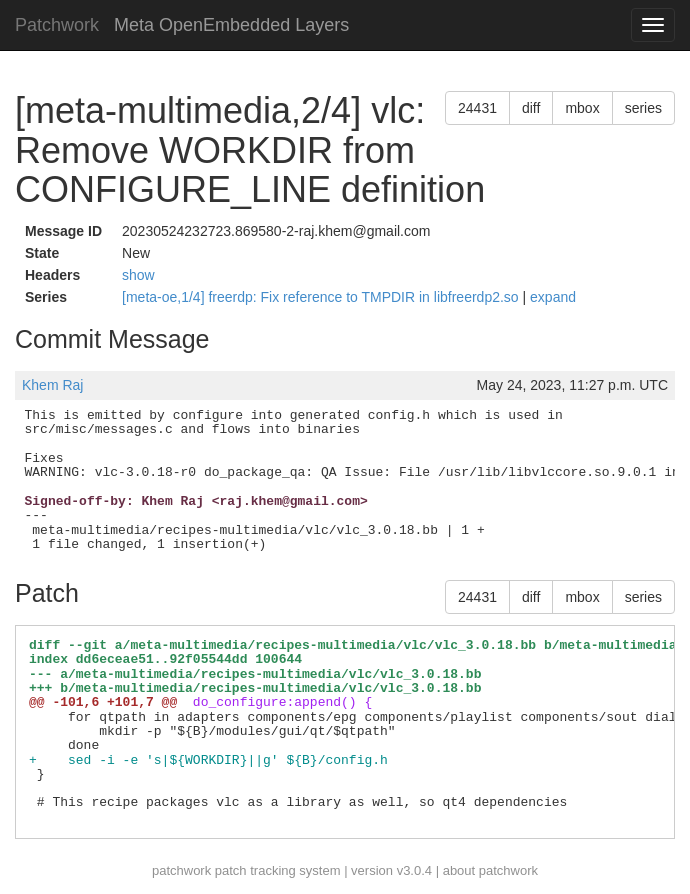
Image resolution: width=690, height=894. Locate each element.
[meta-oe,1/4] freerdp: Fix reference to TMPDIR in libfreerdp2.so (322, 297)
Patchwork (57, 25)
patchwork (181, 870)
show (138, 275)
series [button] (643, 108)
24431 (477, 108)
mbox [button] (582, 108)
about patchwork (490, 870)
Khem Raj (52, 385)
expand (553, 297)
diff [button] (531, 108)
